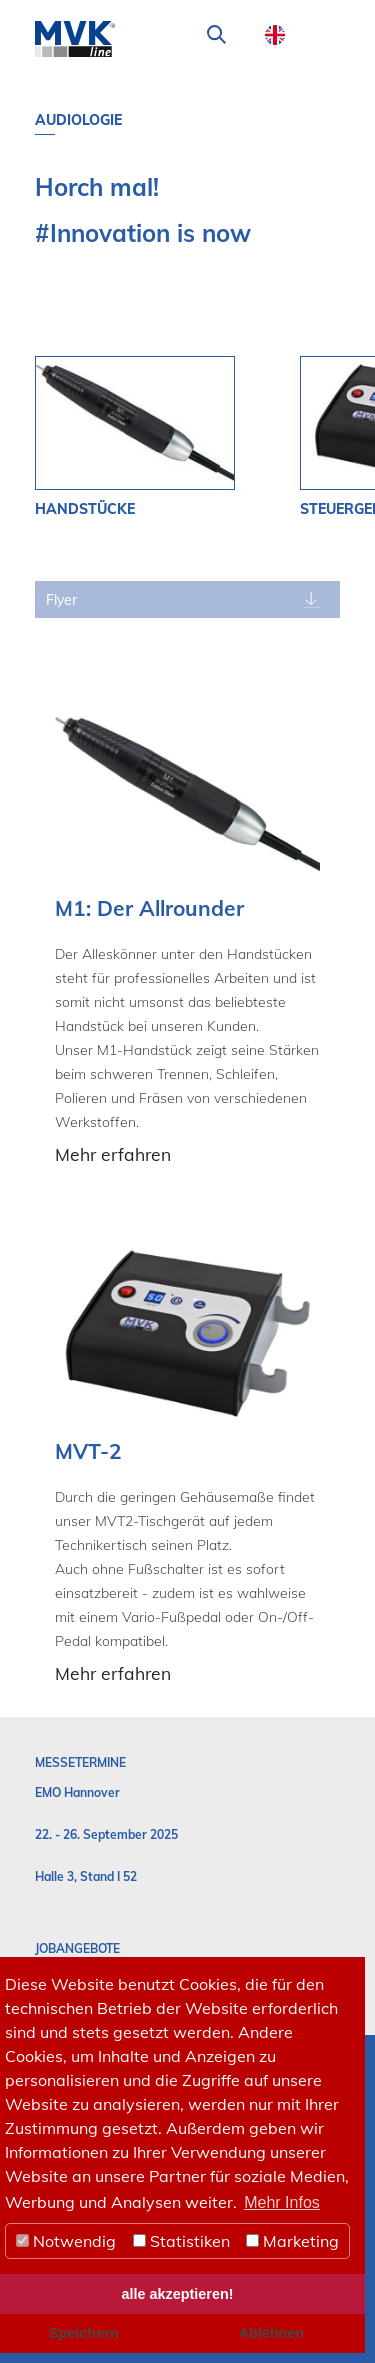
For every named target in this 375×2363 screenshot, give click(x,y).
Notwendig (66, 2241)
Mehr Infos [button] (282, 2202)
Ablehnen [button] (271, 2333)
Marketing (292, 2241)
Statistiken (181, 2241)
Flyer (61, 600)
